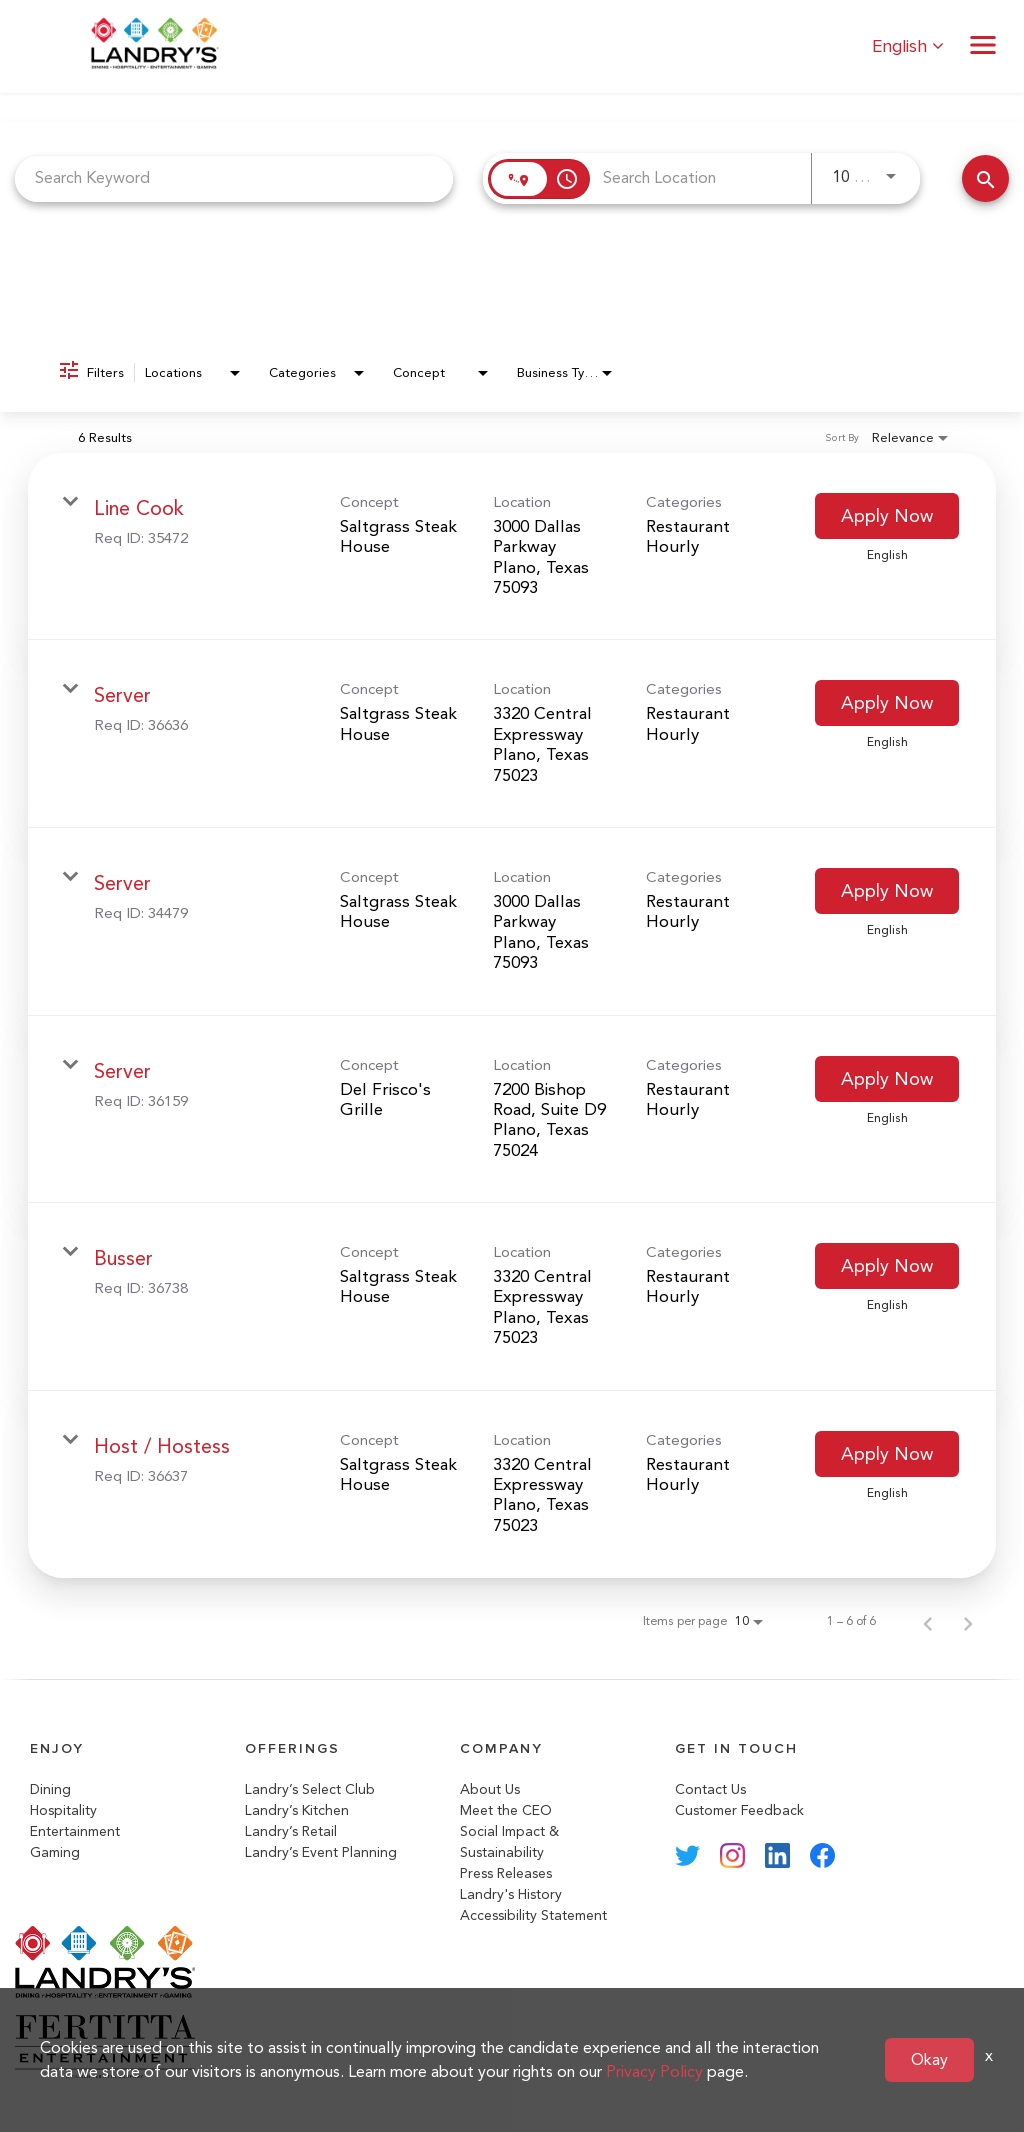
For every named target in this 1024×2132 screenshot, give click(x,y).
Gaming (55, 1852)
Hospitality (63, 1810)
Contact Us (710, 1789)
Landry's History (511, 1894)
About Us (490, 1789)
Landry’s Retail (291, 1831)
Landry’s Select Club (310, 1789)
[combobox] (234, 178)
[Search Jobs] (985, 178)
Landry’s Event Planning (321, 1852)
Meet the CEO (506, 1810)
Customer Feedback (739, 1810)
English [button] (908, 46)
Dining (50, 1789)
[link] (512, 547)
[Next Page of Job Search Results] (968, 1621)
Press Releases (506, 1873)
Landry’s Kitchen (297, 1810)
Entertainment (75, 1831)
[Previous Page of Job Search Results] (928, 1621)
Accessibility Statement (533, 1915)
